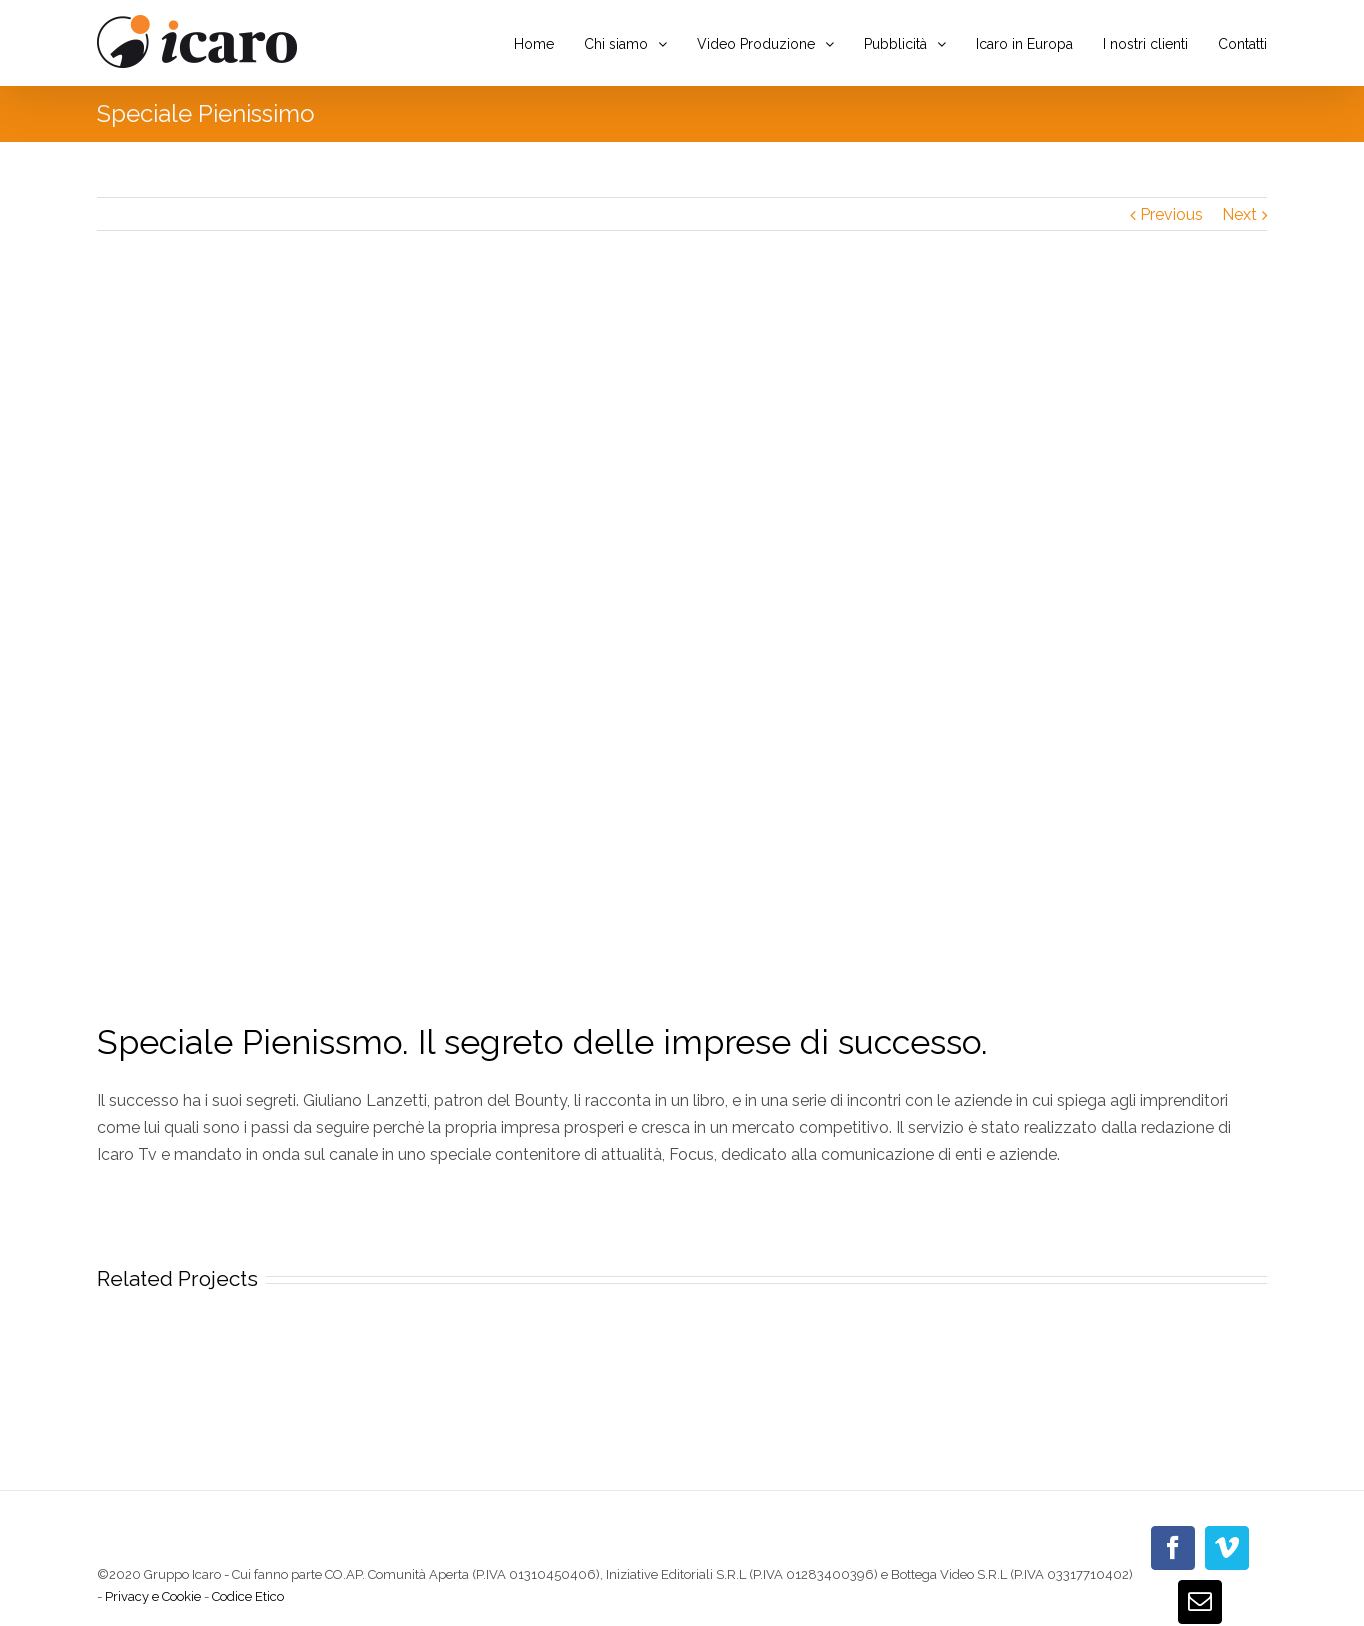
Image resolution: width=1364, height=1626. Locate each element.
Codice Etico (248, 1596)
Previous (1171, 214)
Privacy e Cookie (153, 1596)
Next (1239, 214)
